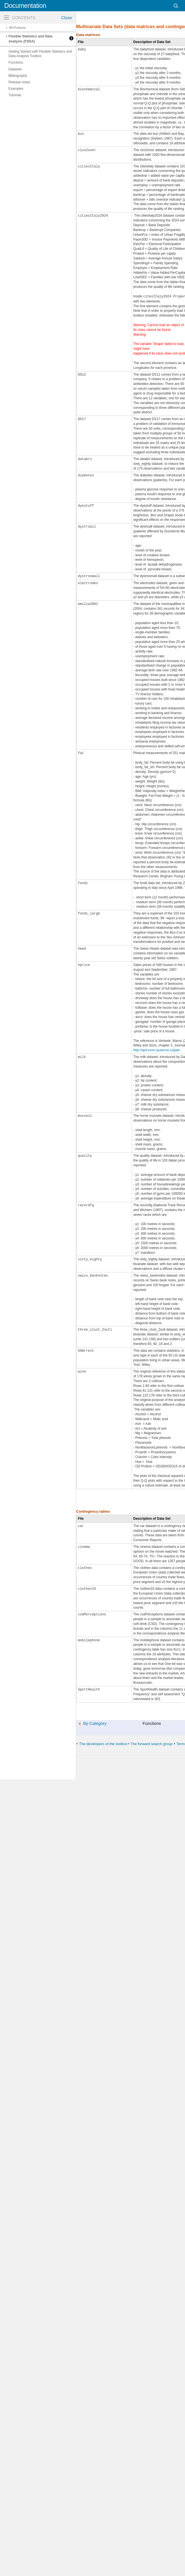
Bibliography (17, 76)
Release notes (19, 82)
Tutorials (14, 95)
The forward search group (151, 1744)
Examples (15, 89)
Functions (15, 62)
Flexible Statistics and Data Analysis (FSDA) (30, 38)
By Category (95, 1723)
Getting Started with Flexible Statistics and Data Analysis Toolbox (40, 54)
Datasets (15, 69)
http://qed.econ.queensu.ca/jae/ (156, 1050)
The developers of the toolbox (103, 1744)
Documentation (25, 5)
